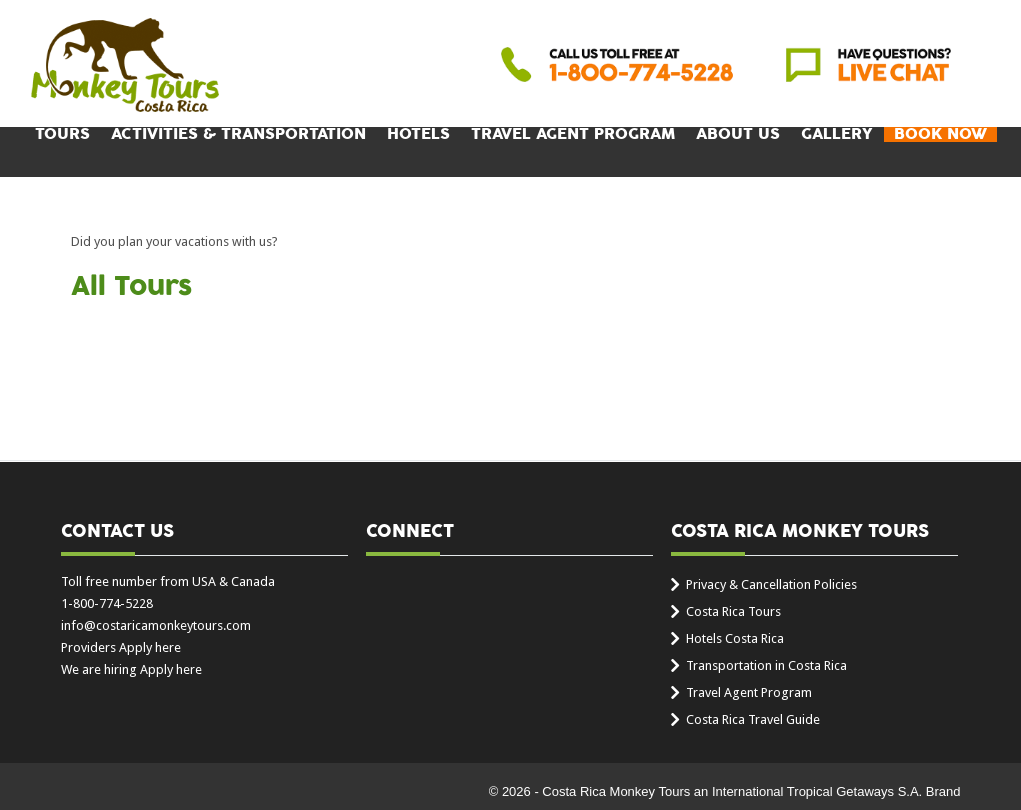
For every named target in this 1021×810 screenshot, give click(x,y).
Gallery (837, 134)
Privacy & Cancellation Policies (771, 584)
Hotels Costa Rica (735, 638)
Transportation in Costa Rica (766, 665)
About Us (738, 134)
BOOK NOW (940, 134)
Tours (62, 134)
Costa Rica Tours (733, 611)
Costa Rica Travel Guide (753, 719)
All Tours (131, 287)
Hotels (418, 134)
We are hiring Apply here (131, 669)
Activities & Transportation (238, 134)
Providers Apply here (121, 647)
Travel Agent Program (573, 134)
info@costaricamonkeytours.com (156, 625)
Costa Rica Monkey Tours (125, 67)
